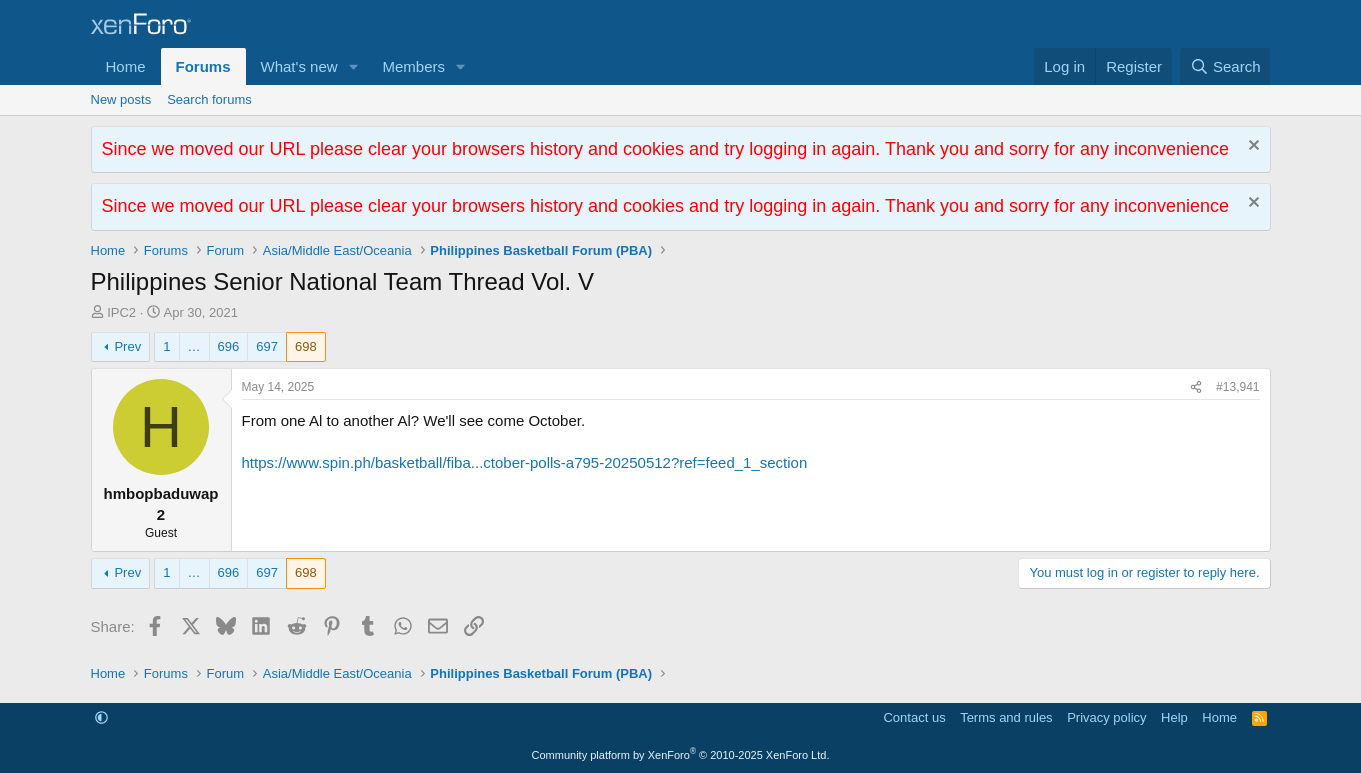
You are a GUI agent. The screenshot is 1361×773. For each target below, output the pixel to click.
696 (229, 346)
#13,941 (1237, 387)
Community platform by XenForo (681, 755)
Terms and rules (1006, 717)
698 (306, 346)
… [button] (194, 346)
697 (267, 346)
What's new (299, 66)
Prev (127, 346)
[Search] (1225, 66)
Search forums (209, 99)
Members (413, 66)
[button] (353, 66)
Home (126, 66)
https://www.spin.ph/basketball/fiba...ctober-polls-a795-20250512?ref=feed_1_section (525, 462)
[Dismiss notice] (1251, 147)
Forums (203, 66)
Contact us (914, 717)
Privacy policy (1106, 717)
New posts (121, 99)
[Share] (1196, 387)
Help (1174, 717)
